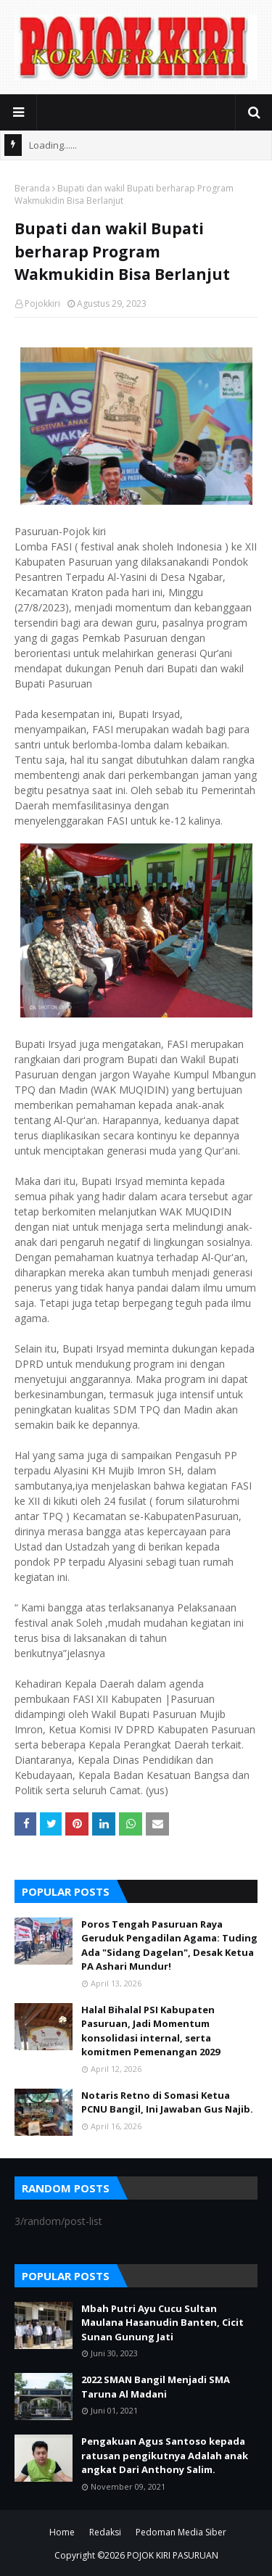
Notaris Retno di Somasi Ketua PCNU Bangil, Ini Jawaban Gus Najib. (167, 2102)
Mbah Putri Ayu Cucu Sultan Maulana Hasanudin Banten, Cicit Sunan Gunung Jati (162, 2322)
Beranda (32, 188)
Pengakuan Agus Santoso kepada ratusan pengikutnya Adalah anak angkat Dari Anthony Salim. (164, 2455)
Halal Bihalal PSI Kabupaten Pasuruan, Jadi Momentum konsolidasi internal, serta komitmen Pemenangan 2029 (150, 2031)
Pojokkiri (42, 303)
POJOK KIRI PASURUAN (172, 2555)
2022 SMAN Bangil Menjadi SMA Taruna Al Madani (155, 2386)
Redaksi (105, 2532)
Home (62, 2532)
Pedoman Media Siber (181, 2532)
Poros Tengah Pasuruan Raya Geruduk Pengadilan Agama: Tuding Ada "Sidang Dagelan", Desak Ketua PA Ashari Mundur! (169, 1945)
